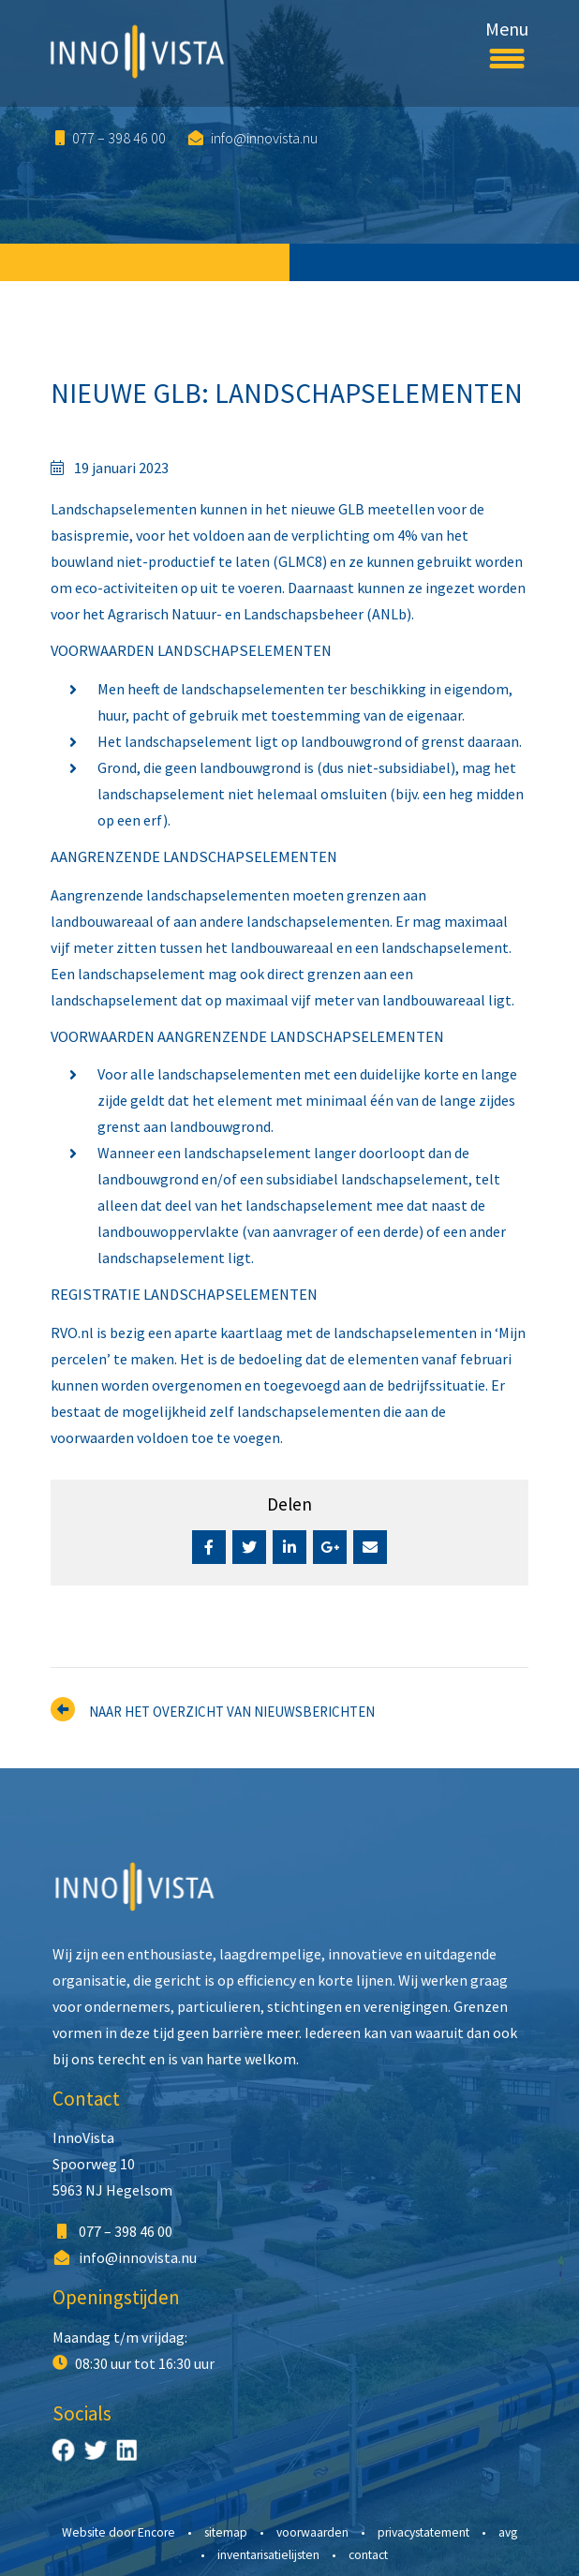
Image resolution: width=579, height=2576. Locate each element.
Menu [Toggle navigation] (506, 40)
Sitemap (225, 2532)
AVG (507, 2532)
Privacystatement (423, 2532)
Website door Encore (118, 2532)
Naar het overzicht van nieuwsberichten (232, 1711)
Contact (86, 2098)
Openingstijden (116, 2297)
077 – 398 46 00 (110, 137)
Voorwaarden (312, 2532)
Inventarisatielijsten (268, 2555)
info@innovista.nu (253, 137)
